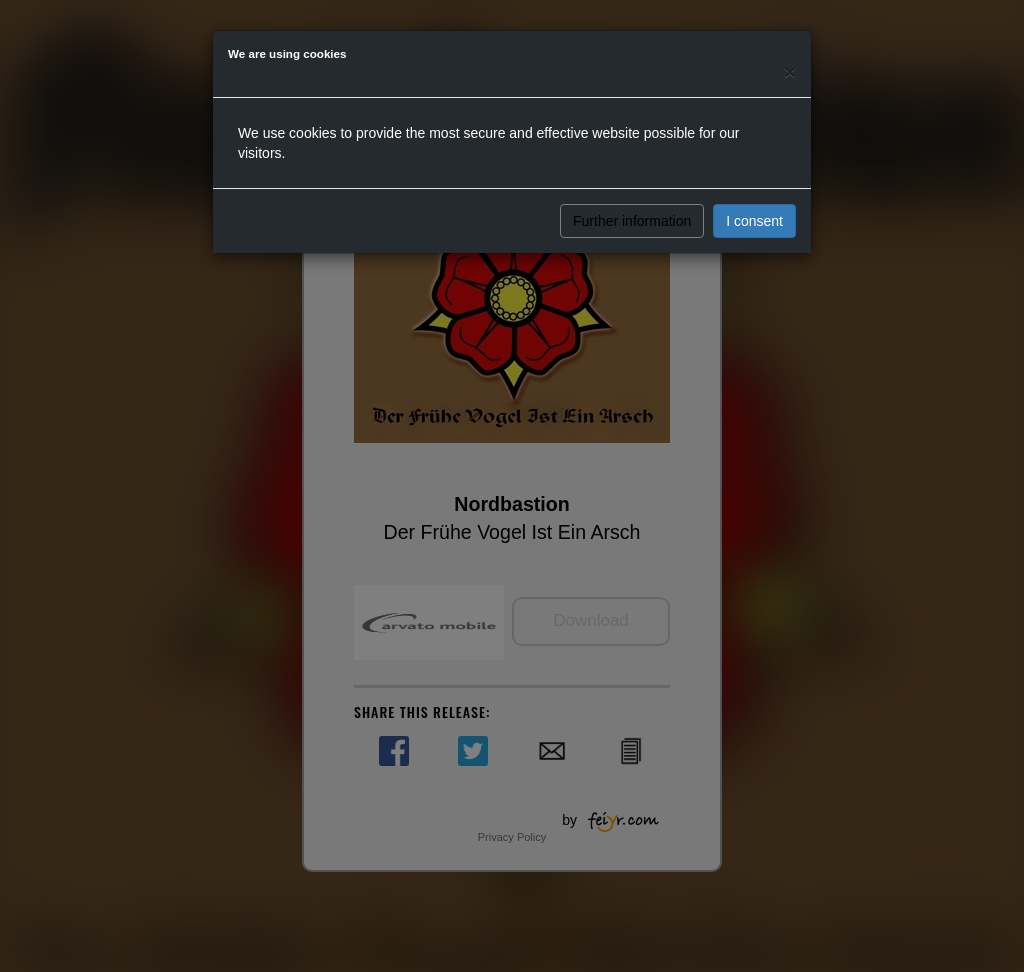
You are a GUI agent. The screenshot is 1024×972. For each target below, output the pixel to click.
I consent (754, 221)
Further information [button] (632, 221)
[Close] (790, 71)
